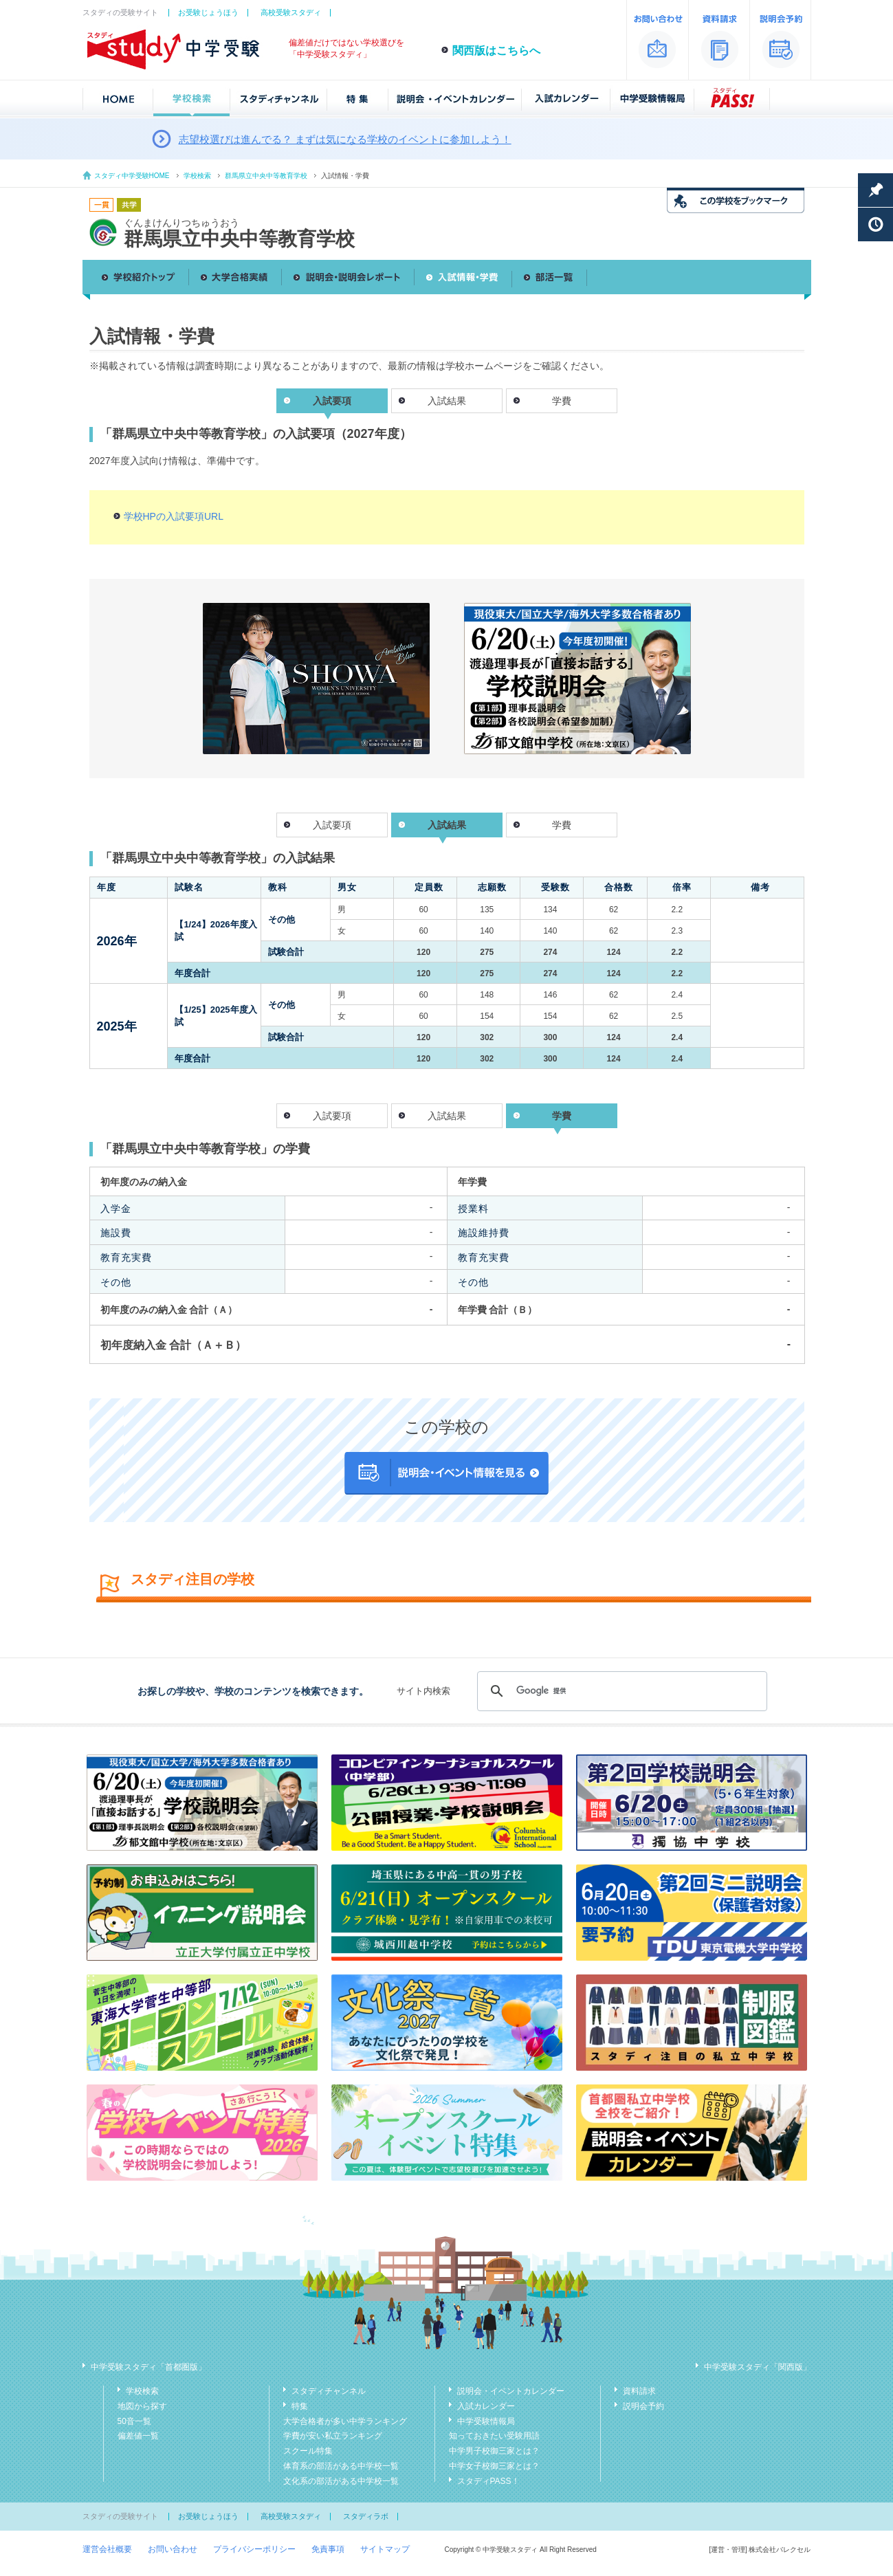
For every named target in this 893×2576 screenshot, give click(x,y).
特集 (299, 2406)
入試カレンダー (486, 2406)
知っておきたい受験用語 (494, 2436)
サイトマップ (385, 2549)
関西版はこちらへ (496, 50)
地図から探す (142, 2406)
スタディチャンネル (328, 2391)
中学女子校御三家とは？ (494, 2466)
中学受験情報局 (486, 2421)
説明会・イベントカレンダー (510, 2391)
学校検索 (197, 175)
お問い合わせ (172, 2549)
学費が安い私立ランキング (332, 2436)
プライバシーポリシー (254, 2549)
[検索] (619, 1691)
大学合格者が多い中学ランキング (345, 2421)
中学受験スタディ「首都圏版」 (148, 2367)
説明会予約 (643, 2406)
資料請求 (639, 2391)
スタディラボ (365, 2516)
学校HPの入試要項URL (173, 516)
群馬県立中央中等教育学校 (266, 175)
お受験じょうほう (208, 12)
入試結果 (447, 400)
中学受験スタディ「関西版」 (757, 2367)
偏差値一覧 (138, 2436)
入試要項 (332, 824)
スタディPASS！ (488, 2481)
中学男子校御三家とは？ (494, 2451)
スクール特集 (308, 2451)
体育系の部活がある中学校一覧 (341, 2466)
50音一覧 (134, 2421)
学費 (561, 400)
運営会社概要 (107, 2549)
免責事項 (327, 2549)
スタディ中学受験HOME (132, 175)
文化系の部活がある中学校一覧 (341, 2481)
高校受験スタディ (291, 12)
